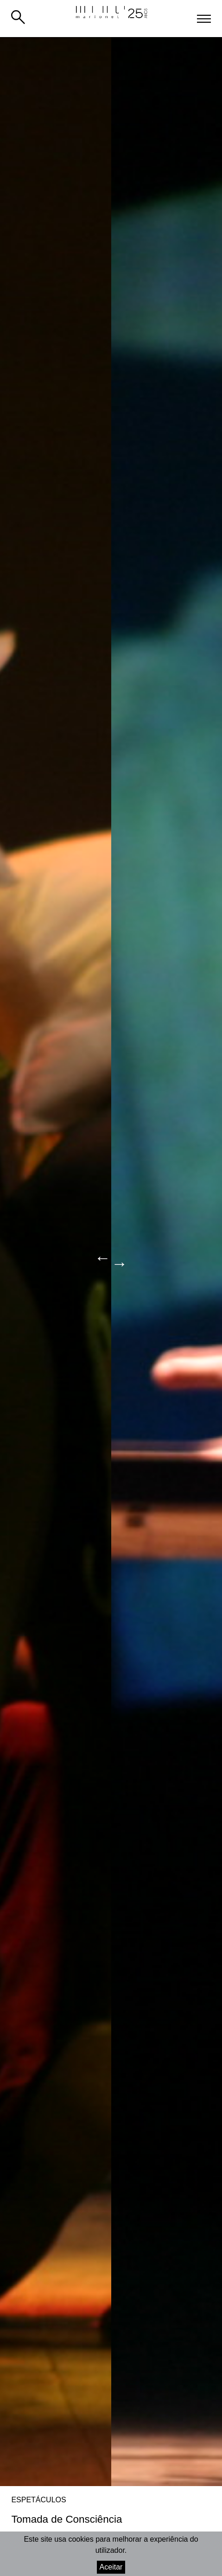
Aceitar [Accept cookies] (111, 2567)
